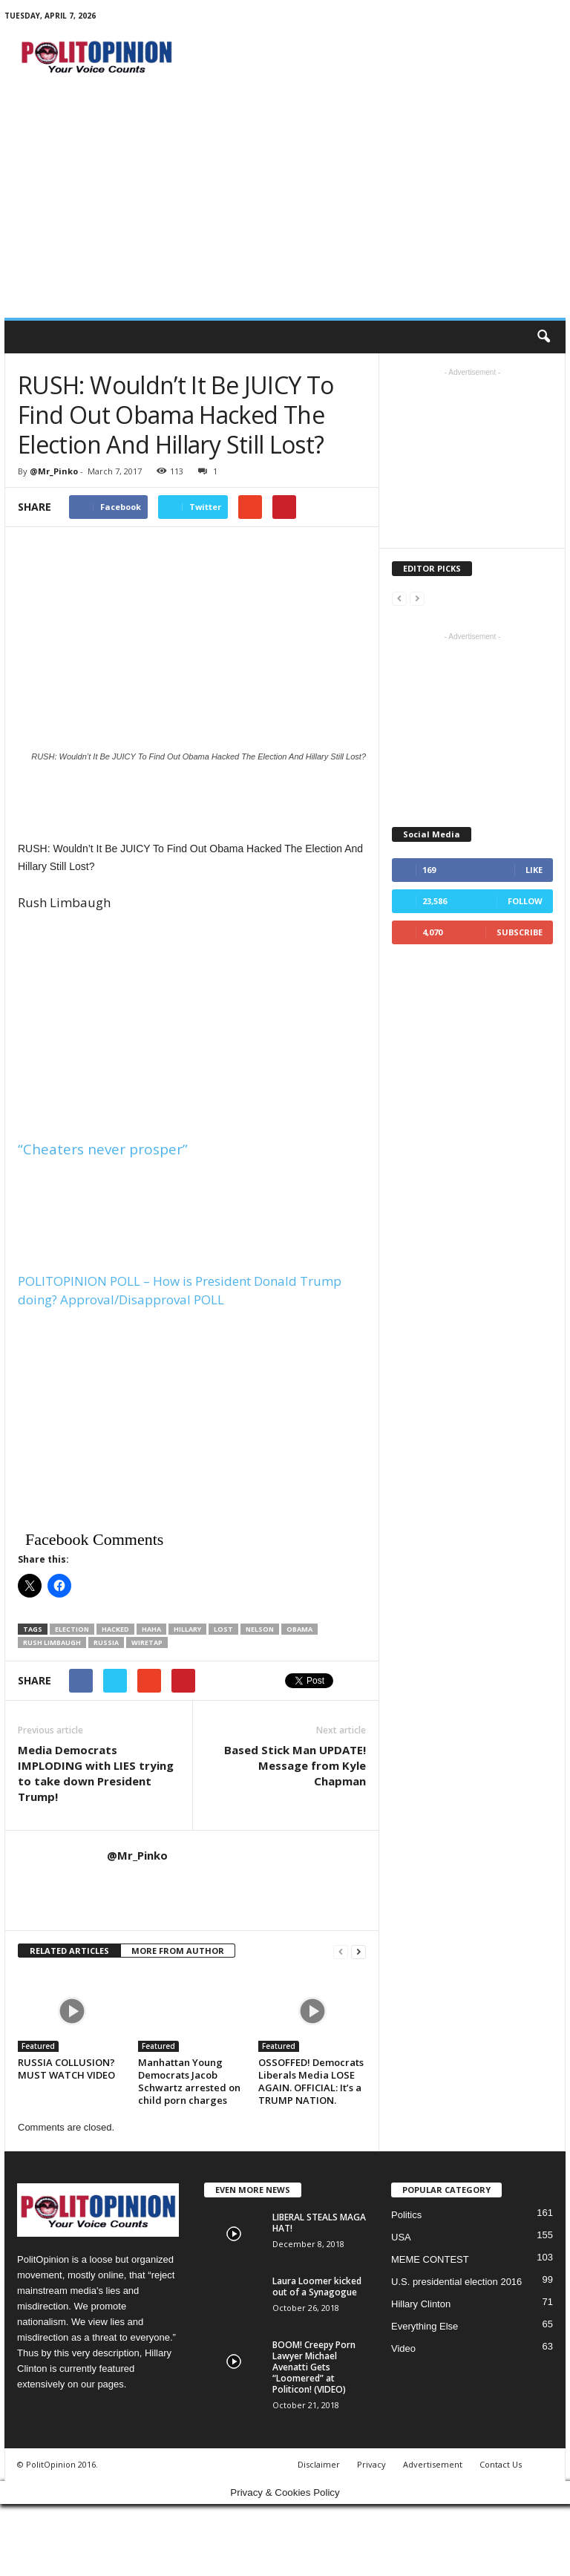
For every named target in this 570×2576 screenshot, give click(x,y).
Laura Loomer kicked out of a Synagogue (316, 2286)
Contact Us (500, 2464)
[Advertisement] (285, 206)
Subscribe (520, 932)
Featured (38, 2046)
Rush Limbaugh (52, 1642)
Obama (299, 1629)
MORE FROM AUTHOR (177, 1950)
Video (403, 2348)
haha (151, 1629)
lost (223, 1629)
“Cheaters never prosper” (103, 1149)
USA (401, 2237)
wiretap (147, 1642)
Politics (406, 2214)
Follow (525, 900)
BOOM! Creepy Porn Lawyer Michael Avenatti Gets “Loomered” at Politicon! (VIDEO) (314, 2367)
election (72, 1629)
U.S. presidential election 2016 (456, 2281)
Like (534, 869)
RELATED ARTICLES (69, 1950)
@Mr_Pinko (54, 471)
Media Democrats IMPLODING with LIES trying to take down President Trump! (96, 1773)
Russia (106, 1642)
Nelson (260, 1629)
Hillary (187, 1629)
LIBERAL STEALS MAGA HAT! (319, 2223)
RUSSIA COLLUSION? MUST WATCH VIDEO (66, 2069)
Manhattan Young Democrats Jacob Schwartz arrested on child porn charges (189, 2081)
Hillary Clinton (421, 2303)
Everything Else (424, 2326)
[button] (543, 337)
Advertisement (432, 2464)
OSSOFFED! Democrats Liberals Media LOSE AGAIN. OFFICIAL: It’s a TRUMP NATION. (311, 2081)
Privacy (371, 2464)
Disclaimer (319, 2464)
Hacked (115, 1629)
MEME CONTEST (430, 2259)
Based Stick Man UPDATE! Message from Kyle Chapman (295, 1765)
